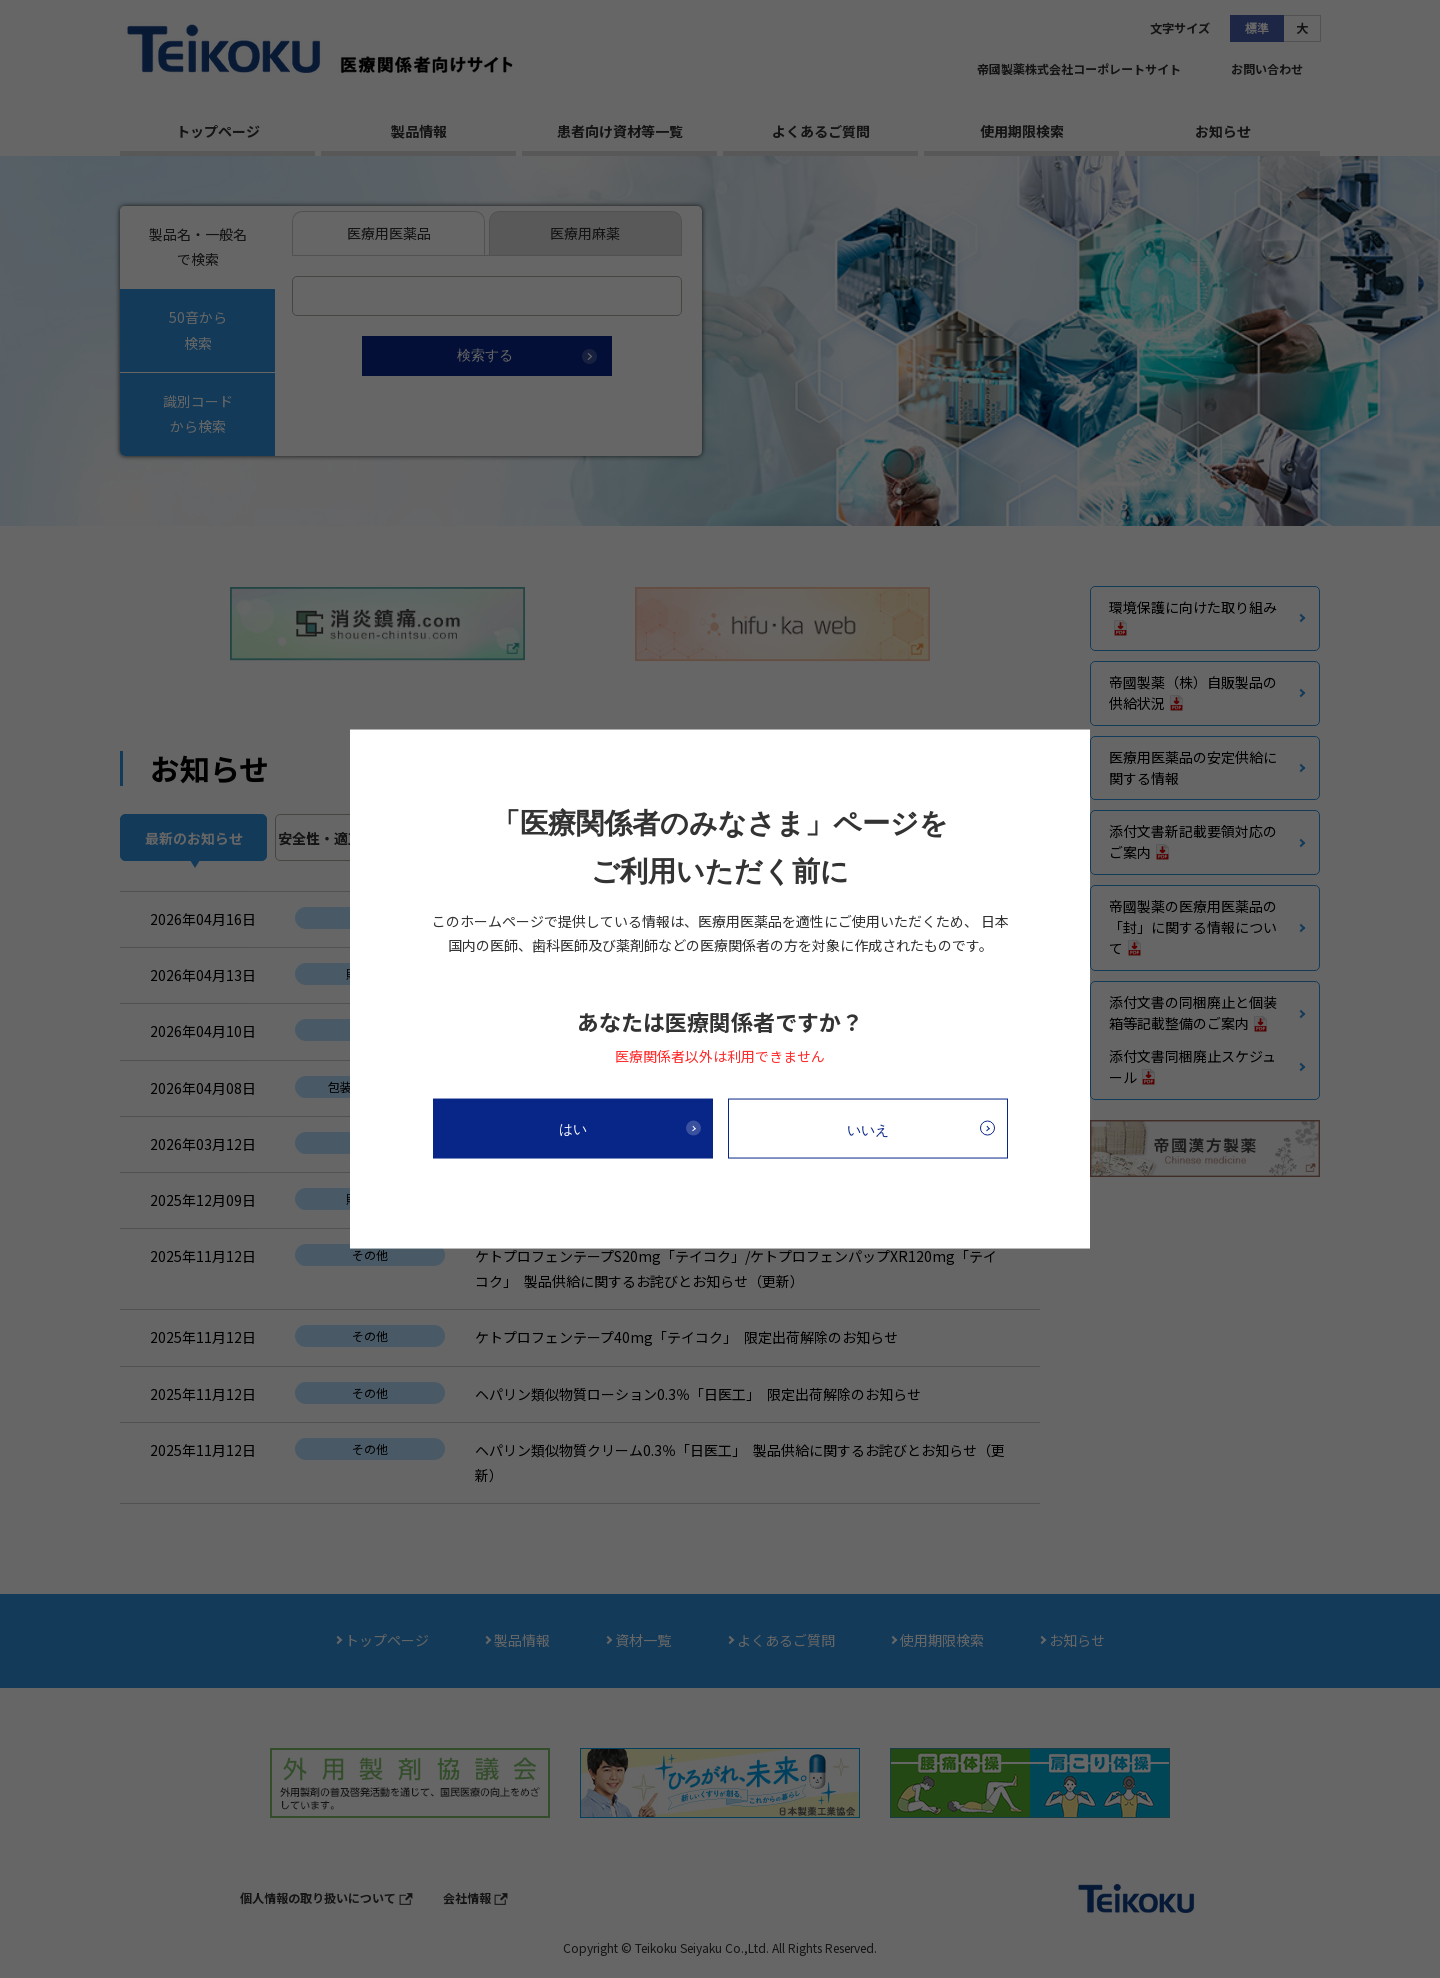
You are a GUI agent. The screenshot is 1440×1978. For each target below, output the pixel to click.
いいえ (868, 1129)
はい (573, 1128)
